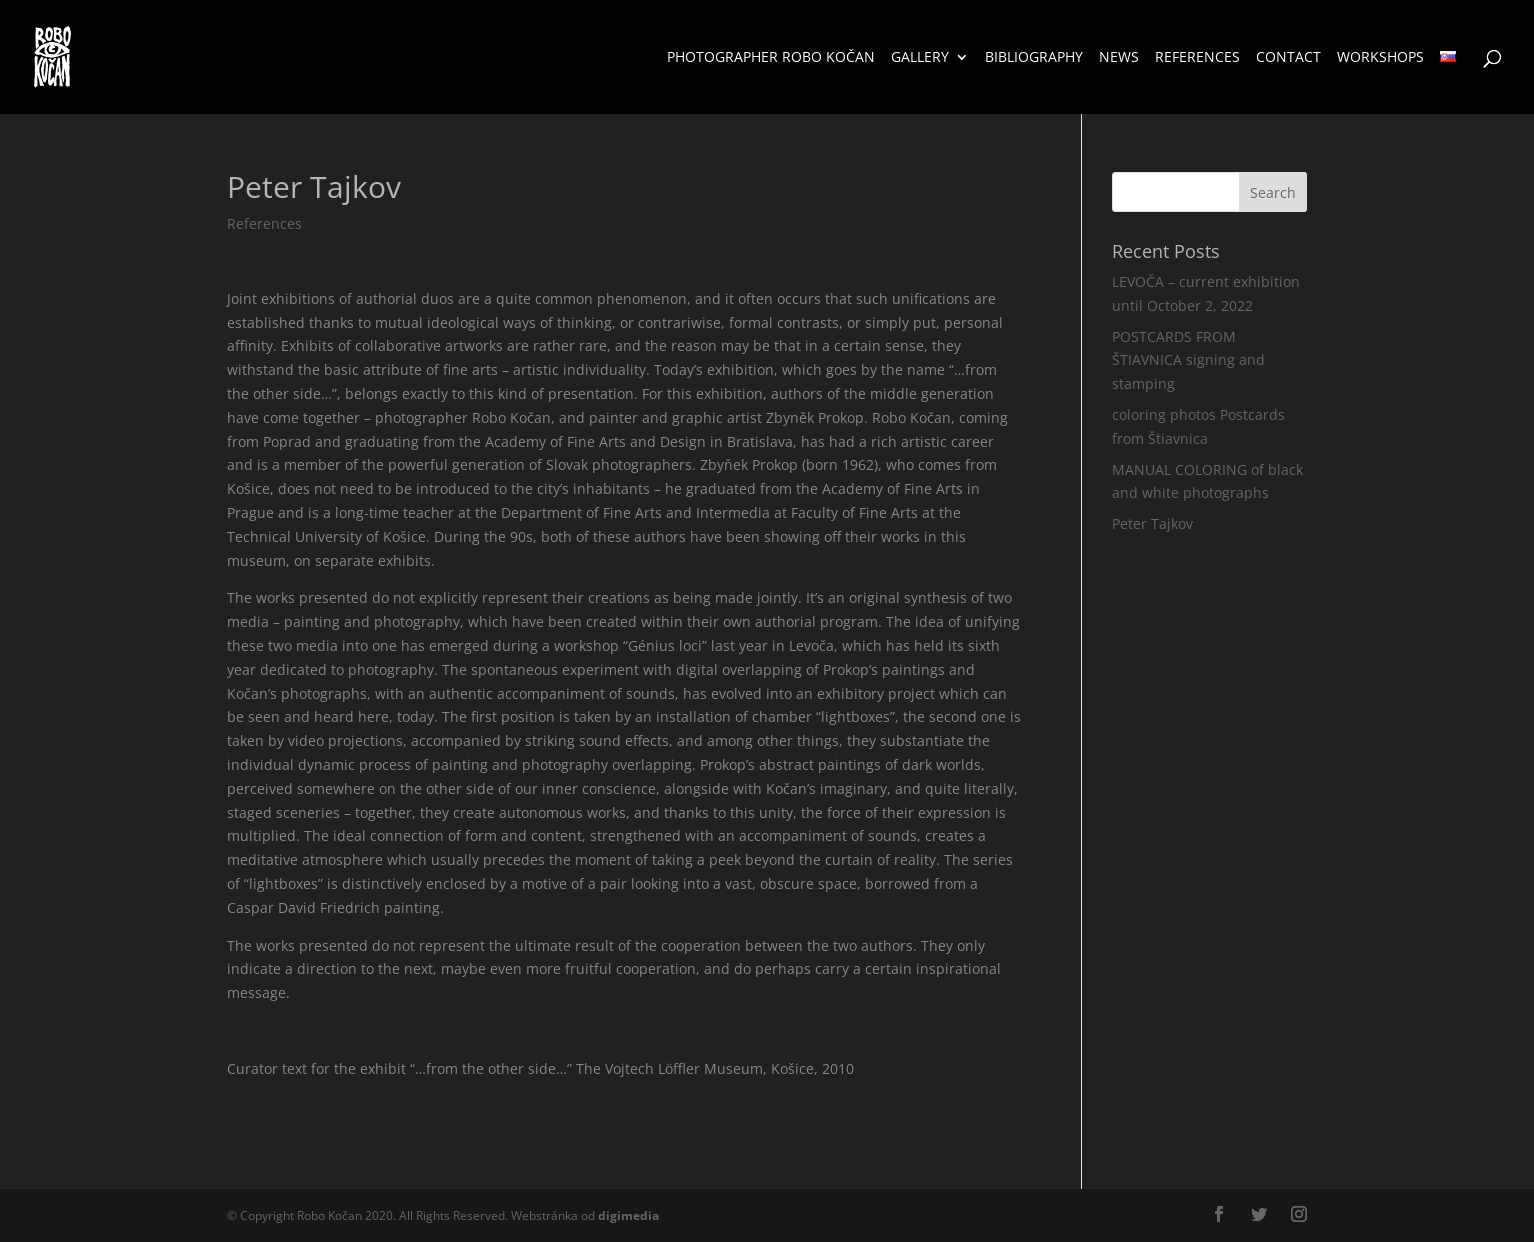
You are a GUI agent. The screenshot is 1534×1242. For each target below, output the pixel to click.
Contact (1288, 58)
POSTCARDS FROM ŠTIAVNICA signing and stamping (1188, 360)
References (1197, 58)
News (1119, 58)
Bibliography (1034, 58)
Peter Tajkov (1152, 523)
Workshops (1380, 58)
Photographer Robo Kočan (771, 58)
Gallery (920, 58)
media (628, 1215)
